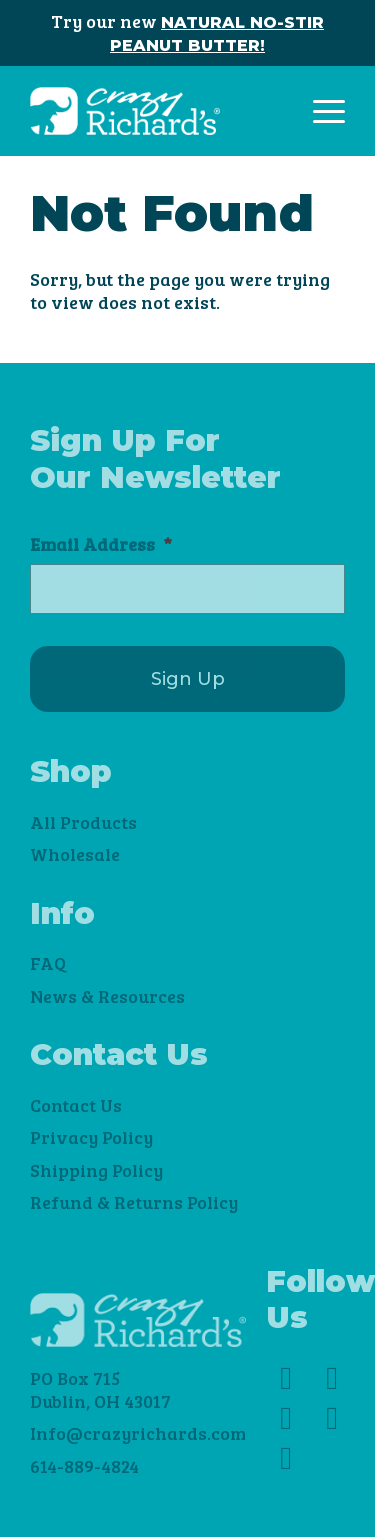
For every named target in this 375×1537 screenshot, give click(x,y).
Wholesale (75, 854)
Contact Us (76, 1105)
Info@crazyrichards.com (138, 1433)
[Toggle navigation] (329, 111)
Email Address (101, 544)
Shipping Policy (96, 1170)
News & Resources (107, 996)
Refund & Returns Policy (134, 1202)
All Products (83, 822)
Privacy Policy (91, 1137)
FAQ (48, 963)
